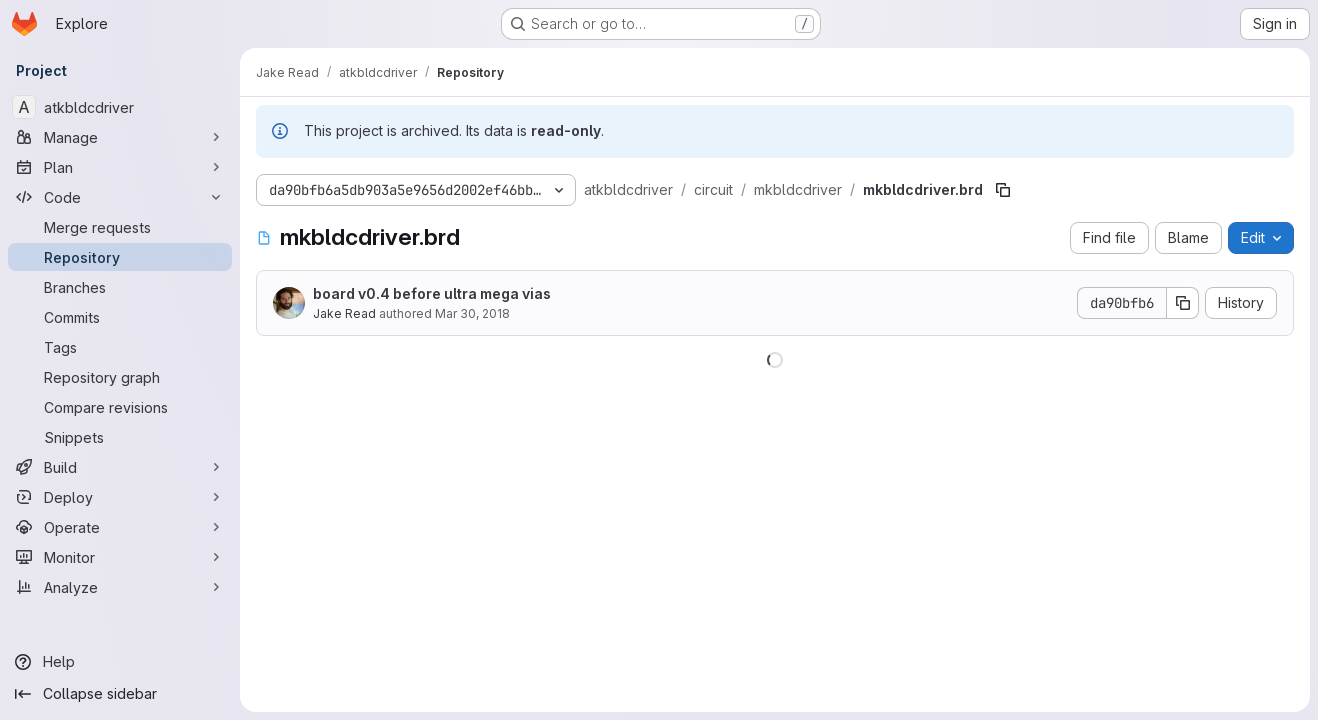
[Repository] (120, 257)
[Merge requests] (120, 227)
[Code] (120, 197)
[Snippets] (120, 437)
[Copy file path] (1003, 190)
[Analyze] (120, 587)
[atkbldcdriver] (120, 107)
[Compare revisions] (120, 407)
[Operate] (120, 527)
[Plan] (120, 167)
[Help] (120, 662)
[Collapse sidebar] (120, 694)
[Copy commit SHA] (1183, 303)
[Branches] (120, 287)
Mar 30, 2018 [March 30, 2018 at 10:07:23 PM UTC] (472, 313)
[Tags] (120, 347)
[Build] (120, 467)
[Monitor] (120, 557)
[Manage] (120, 137)
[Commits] (120, 317)
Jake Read (344, 313)
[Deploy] (120, 497)
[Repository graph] (120, 377)
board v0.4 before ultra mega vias (432, 293)
